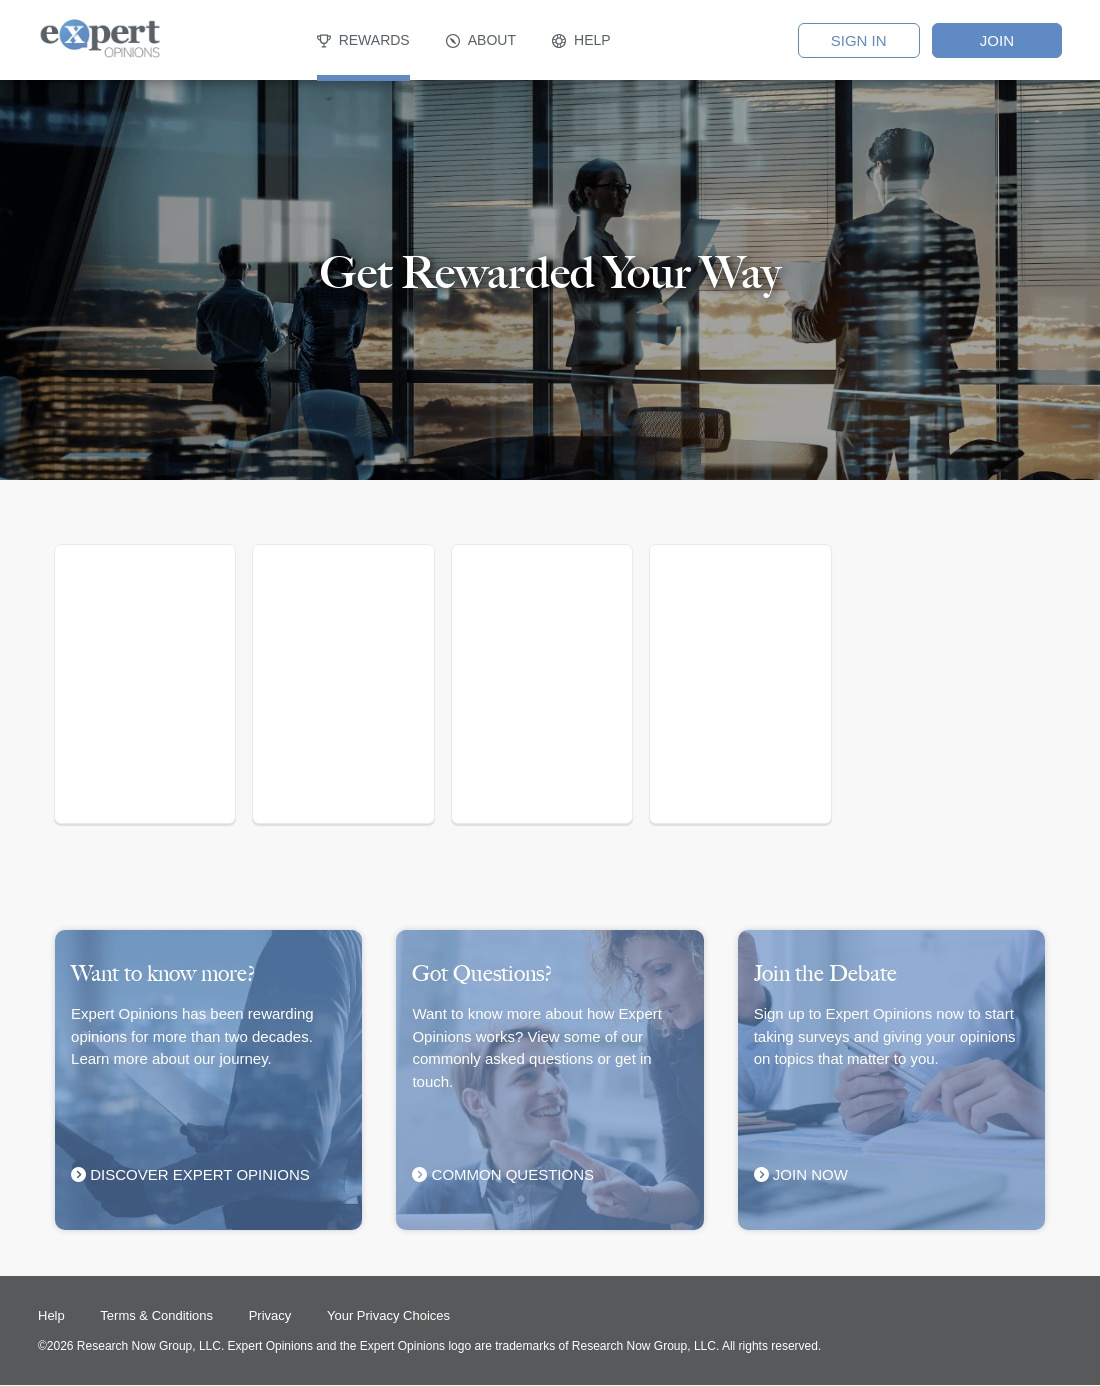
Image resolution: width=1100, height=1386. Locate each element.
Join (997, 40)
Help (53, 1315)
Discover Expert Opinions (190, 1174)
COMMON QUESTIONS (503, 1174)
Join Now (805, 1174)
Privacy (270, 1315)
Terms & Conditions (158, 1315)
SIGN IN (859, 40)
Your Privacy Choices (388, 1315)
